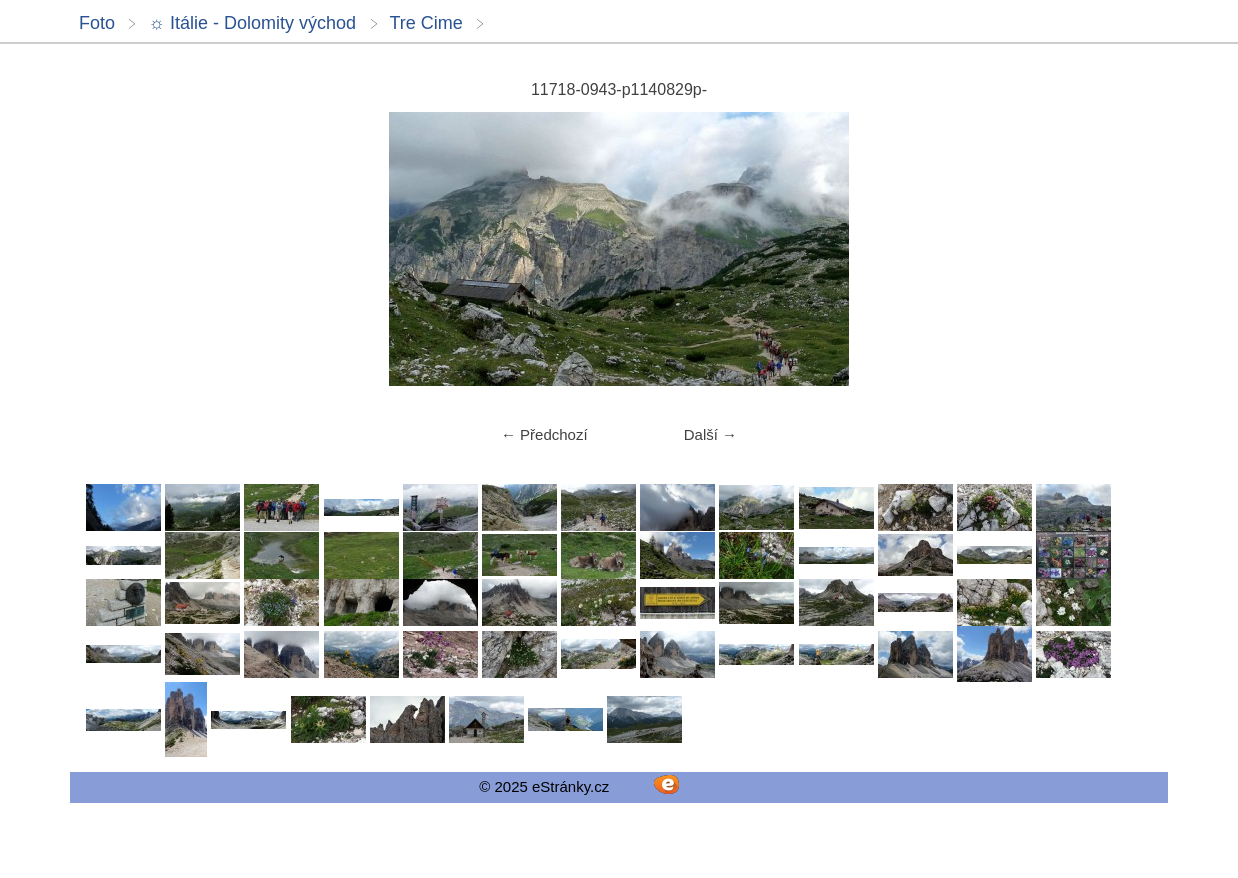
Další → (710, 434)
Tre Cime (426, 23)
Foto (97, 23)
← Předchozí (544, 434)
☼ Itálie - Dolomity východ (252, 23)
